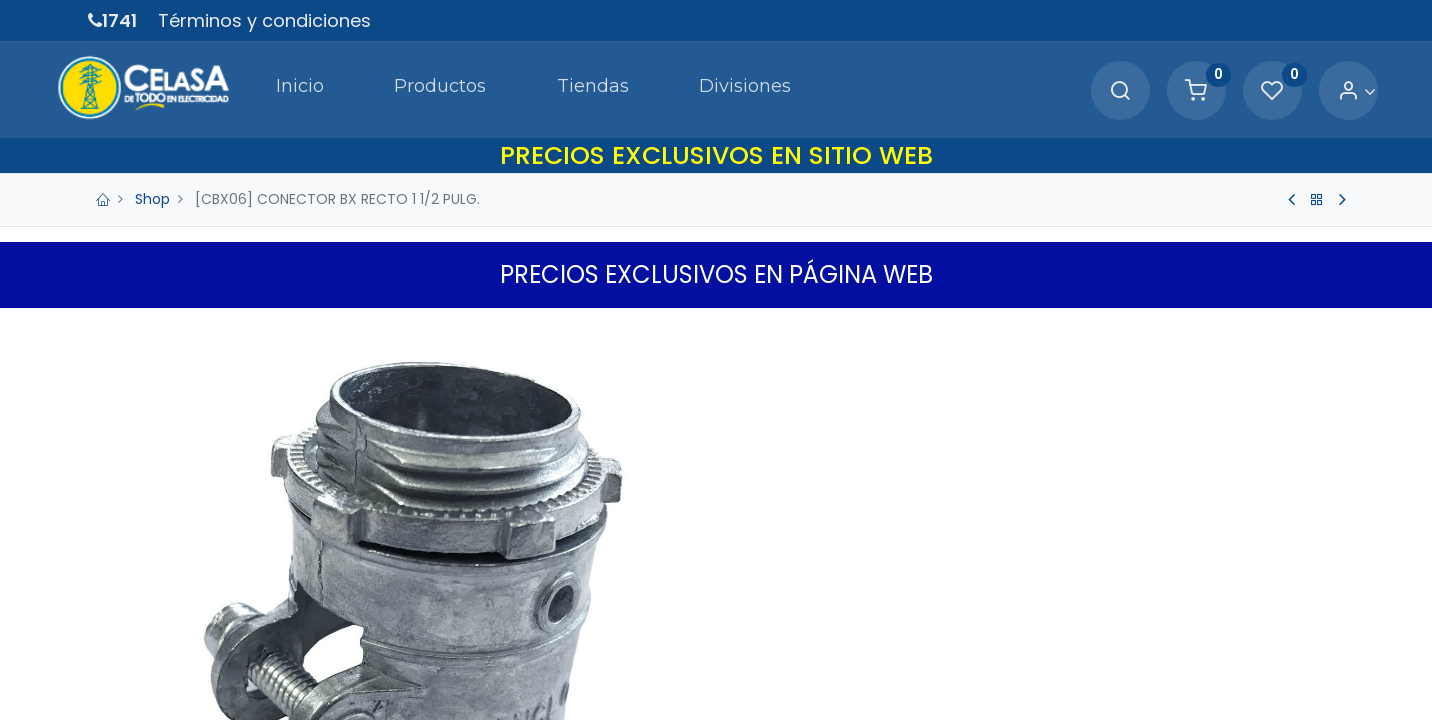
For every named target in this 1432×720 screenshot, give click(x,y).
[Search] (1088, 85)
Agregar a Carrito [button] (886, 661)
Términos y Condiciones (818, 708)
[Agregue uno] (838, 597)
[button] (1080, 661)
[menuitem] (260, 84)
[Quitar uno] (753, 597)
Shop (152, 188)
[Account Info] (1324, 85)
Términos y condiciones (264, 20)
